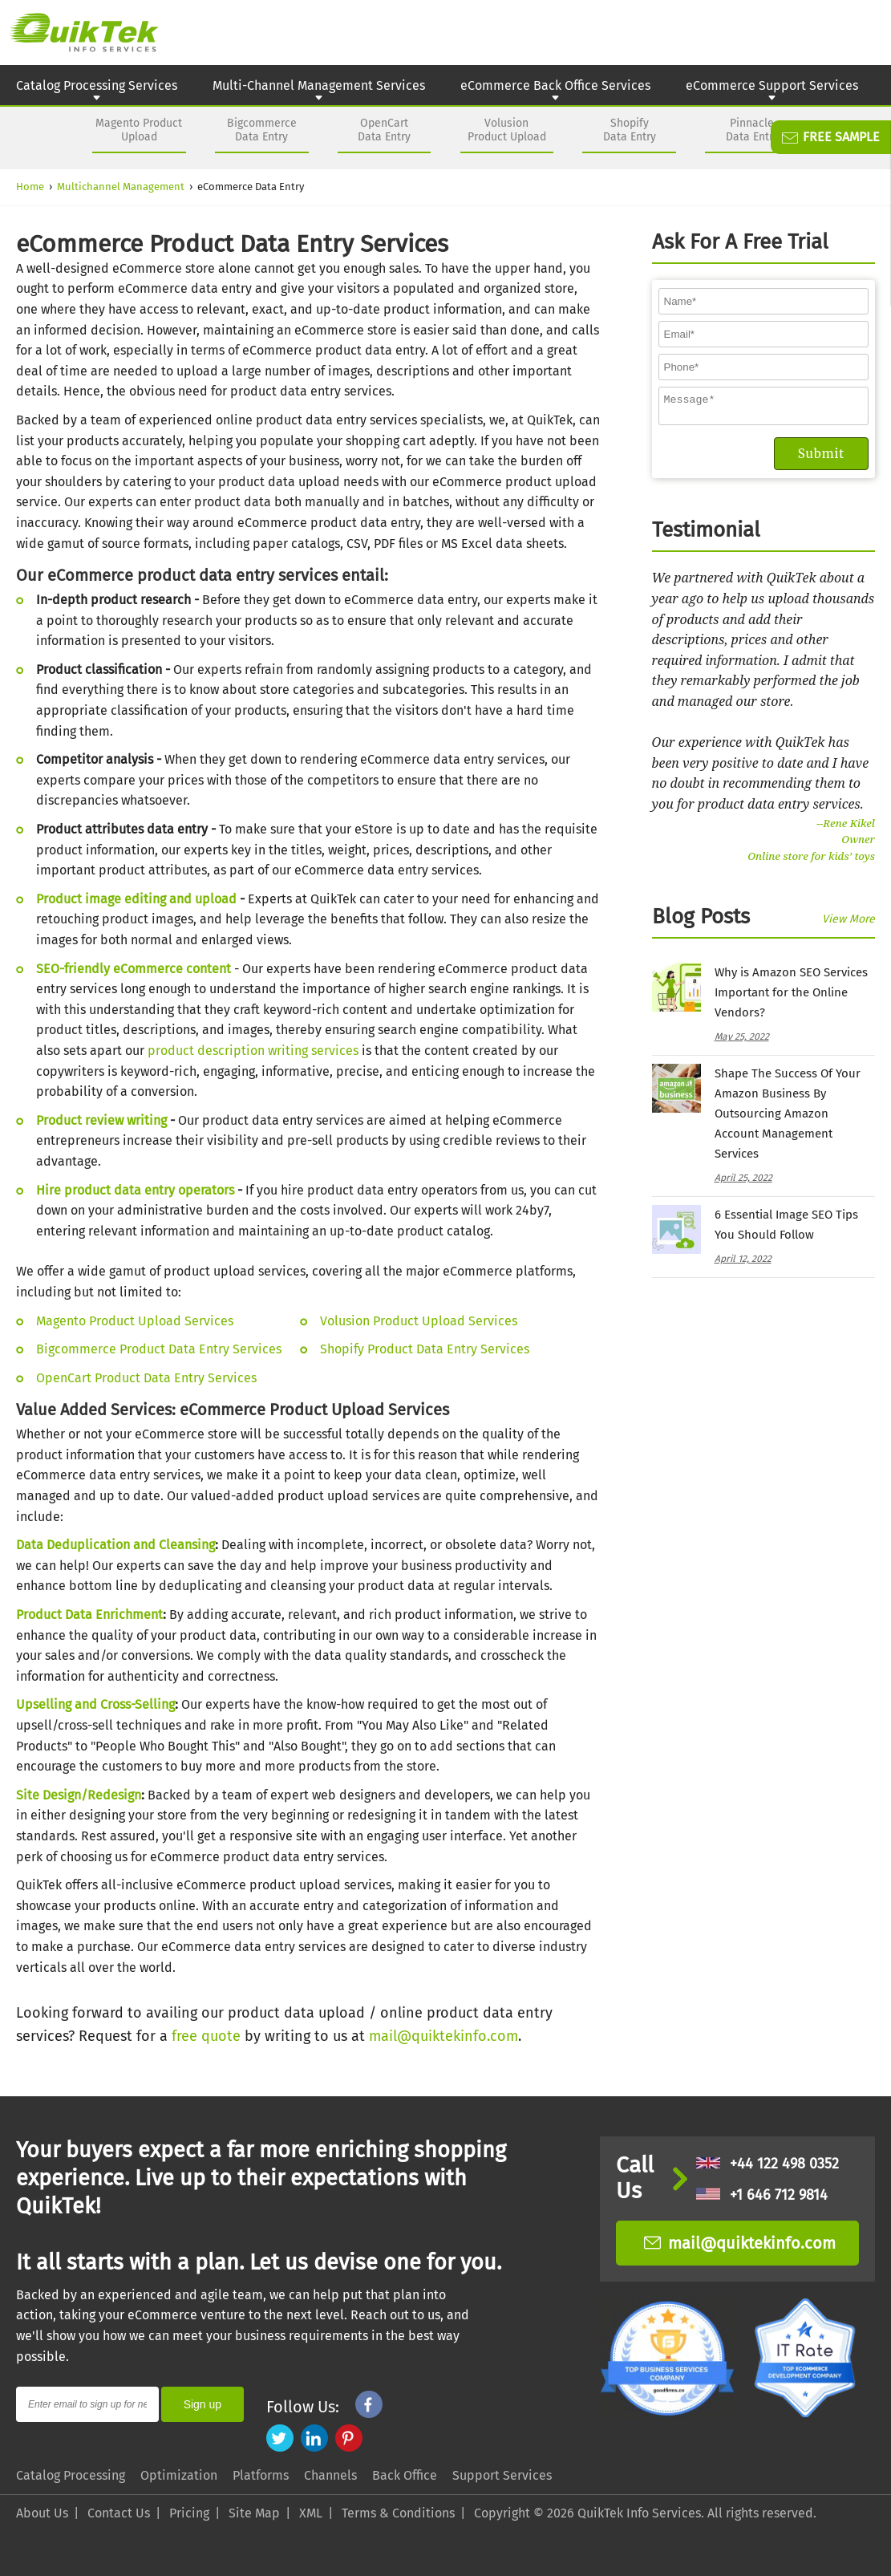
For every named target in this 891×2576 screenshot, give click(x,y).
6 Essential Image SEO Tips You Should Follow (786, 1229)
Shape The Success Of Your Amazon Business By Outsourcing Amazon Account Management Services (788, 1118)
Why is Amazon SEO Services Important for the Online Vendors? (791, 997)
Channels (330, 2475)
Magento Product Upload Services (134, 1321)
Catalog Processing (70, 2475)
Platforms (261, 2475)
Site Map (254, 2513)
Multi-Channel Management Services (319, 91)
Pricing (189, 2513)
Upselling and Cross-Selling (95, 1704)
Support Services (502, 2475)
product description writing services (253, 1050)
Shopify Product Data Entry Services (424, 1349)
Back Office (404, 2475)
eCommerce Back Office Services (555, 91)
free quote (206, 2036)
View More (848, 924)
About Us (42, 2513)
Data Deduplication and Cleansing (115, 1544)
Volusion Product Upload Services (418, 1321)
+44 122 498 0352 (767, 2163)
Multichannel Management (120, 187)
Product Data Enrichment (89, 1614)
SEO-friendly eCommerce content (133, 968)
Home (30, 187)
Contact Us (118, 2513)
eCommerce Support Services (772, 91)
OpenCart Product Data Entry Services (146, 1377)
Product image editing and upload (136, 899)
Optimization (178, 2475)
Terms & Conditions (398, 2513)
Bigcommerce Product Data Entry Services (158, 1349)
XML (310, 2513)
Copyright (502, 2513)
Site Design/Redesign (78, 1795)
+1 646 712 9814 (762, 2195)
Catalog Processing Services (96, 91)
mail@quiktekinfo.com (443, 2036)
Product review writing (101, 1120)
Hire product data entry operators (135, 1190)
